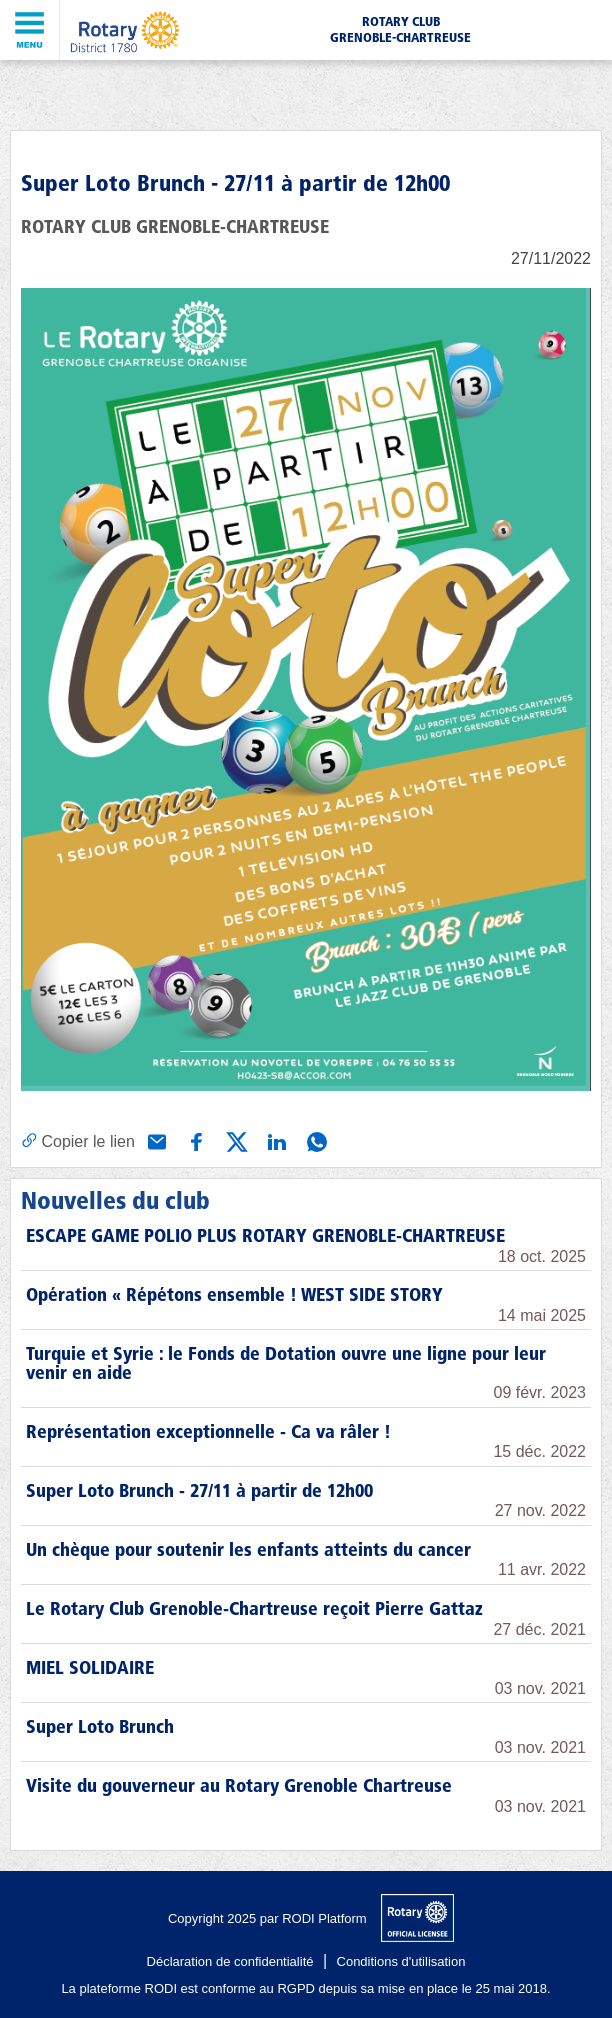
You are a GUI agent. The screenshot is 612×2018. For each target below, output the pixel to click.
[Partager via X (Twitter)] (235, 1140)
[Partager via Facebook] (195, 1140)
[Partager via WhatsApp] (315, 1140)
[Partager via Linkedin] (275, 1140)
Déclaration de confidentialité (230, 1961)
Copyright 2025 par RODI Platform (267, 1918)
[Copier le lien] (78, 1141)
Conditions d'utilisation (401, 1961)
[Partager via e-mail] (155, 1140)
